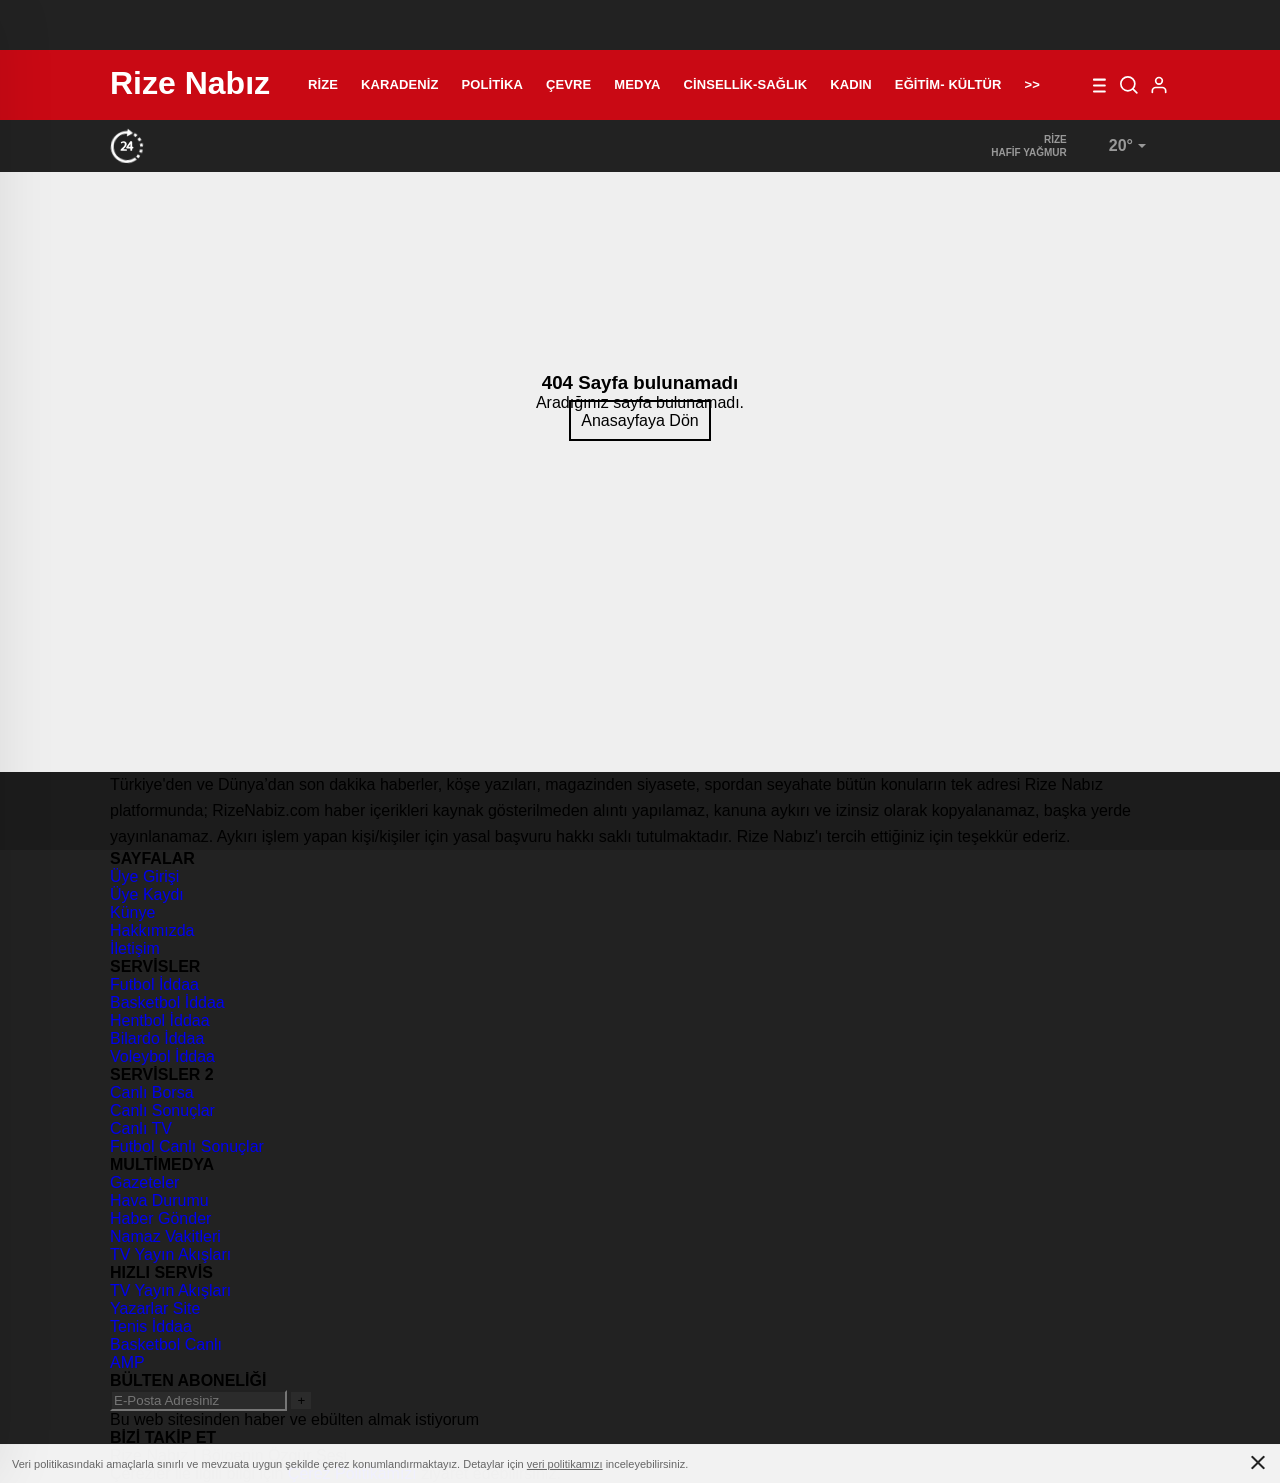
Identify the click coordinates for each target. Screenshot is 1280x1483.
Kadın (851, 84)
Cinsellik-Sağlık (746, 84)
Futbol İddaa (154, 984)
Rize (323, 84)
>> (1031, 84)
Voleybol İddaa (162, 1056)
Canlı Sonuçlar (162, 1110)
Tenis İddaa (151, 1326)
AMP (127, 1362)
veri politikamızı (565, 1464)
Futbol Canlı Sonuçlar (187, 1146)
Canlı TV (141, 1128)
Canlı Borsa (152, 1092)
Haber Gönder (160, 1218)
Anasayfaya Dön (639, 420)
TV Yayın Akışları (170, 1254)
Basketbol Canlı (166, 1344)
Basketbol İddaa (167, 1002)
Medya (637, 84)
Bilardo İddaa (157, 1038)
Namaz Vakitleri (165, 1236)
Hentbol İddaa (160, 1020)
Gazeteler (144, 1182)
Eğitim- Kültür (948, 84)
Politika (492, 84)
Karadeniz (399, 84)
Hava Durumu (159, 1200)
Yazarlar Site (155, 1308)
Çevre (568, 84)
